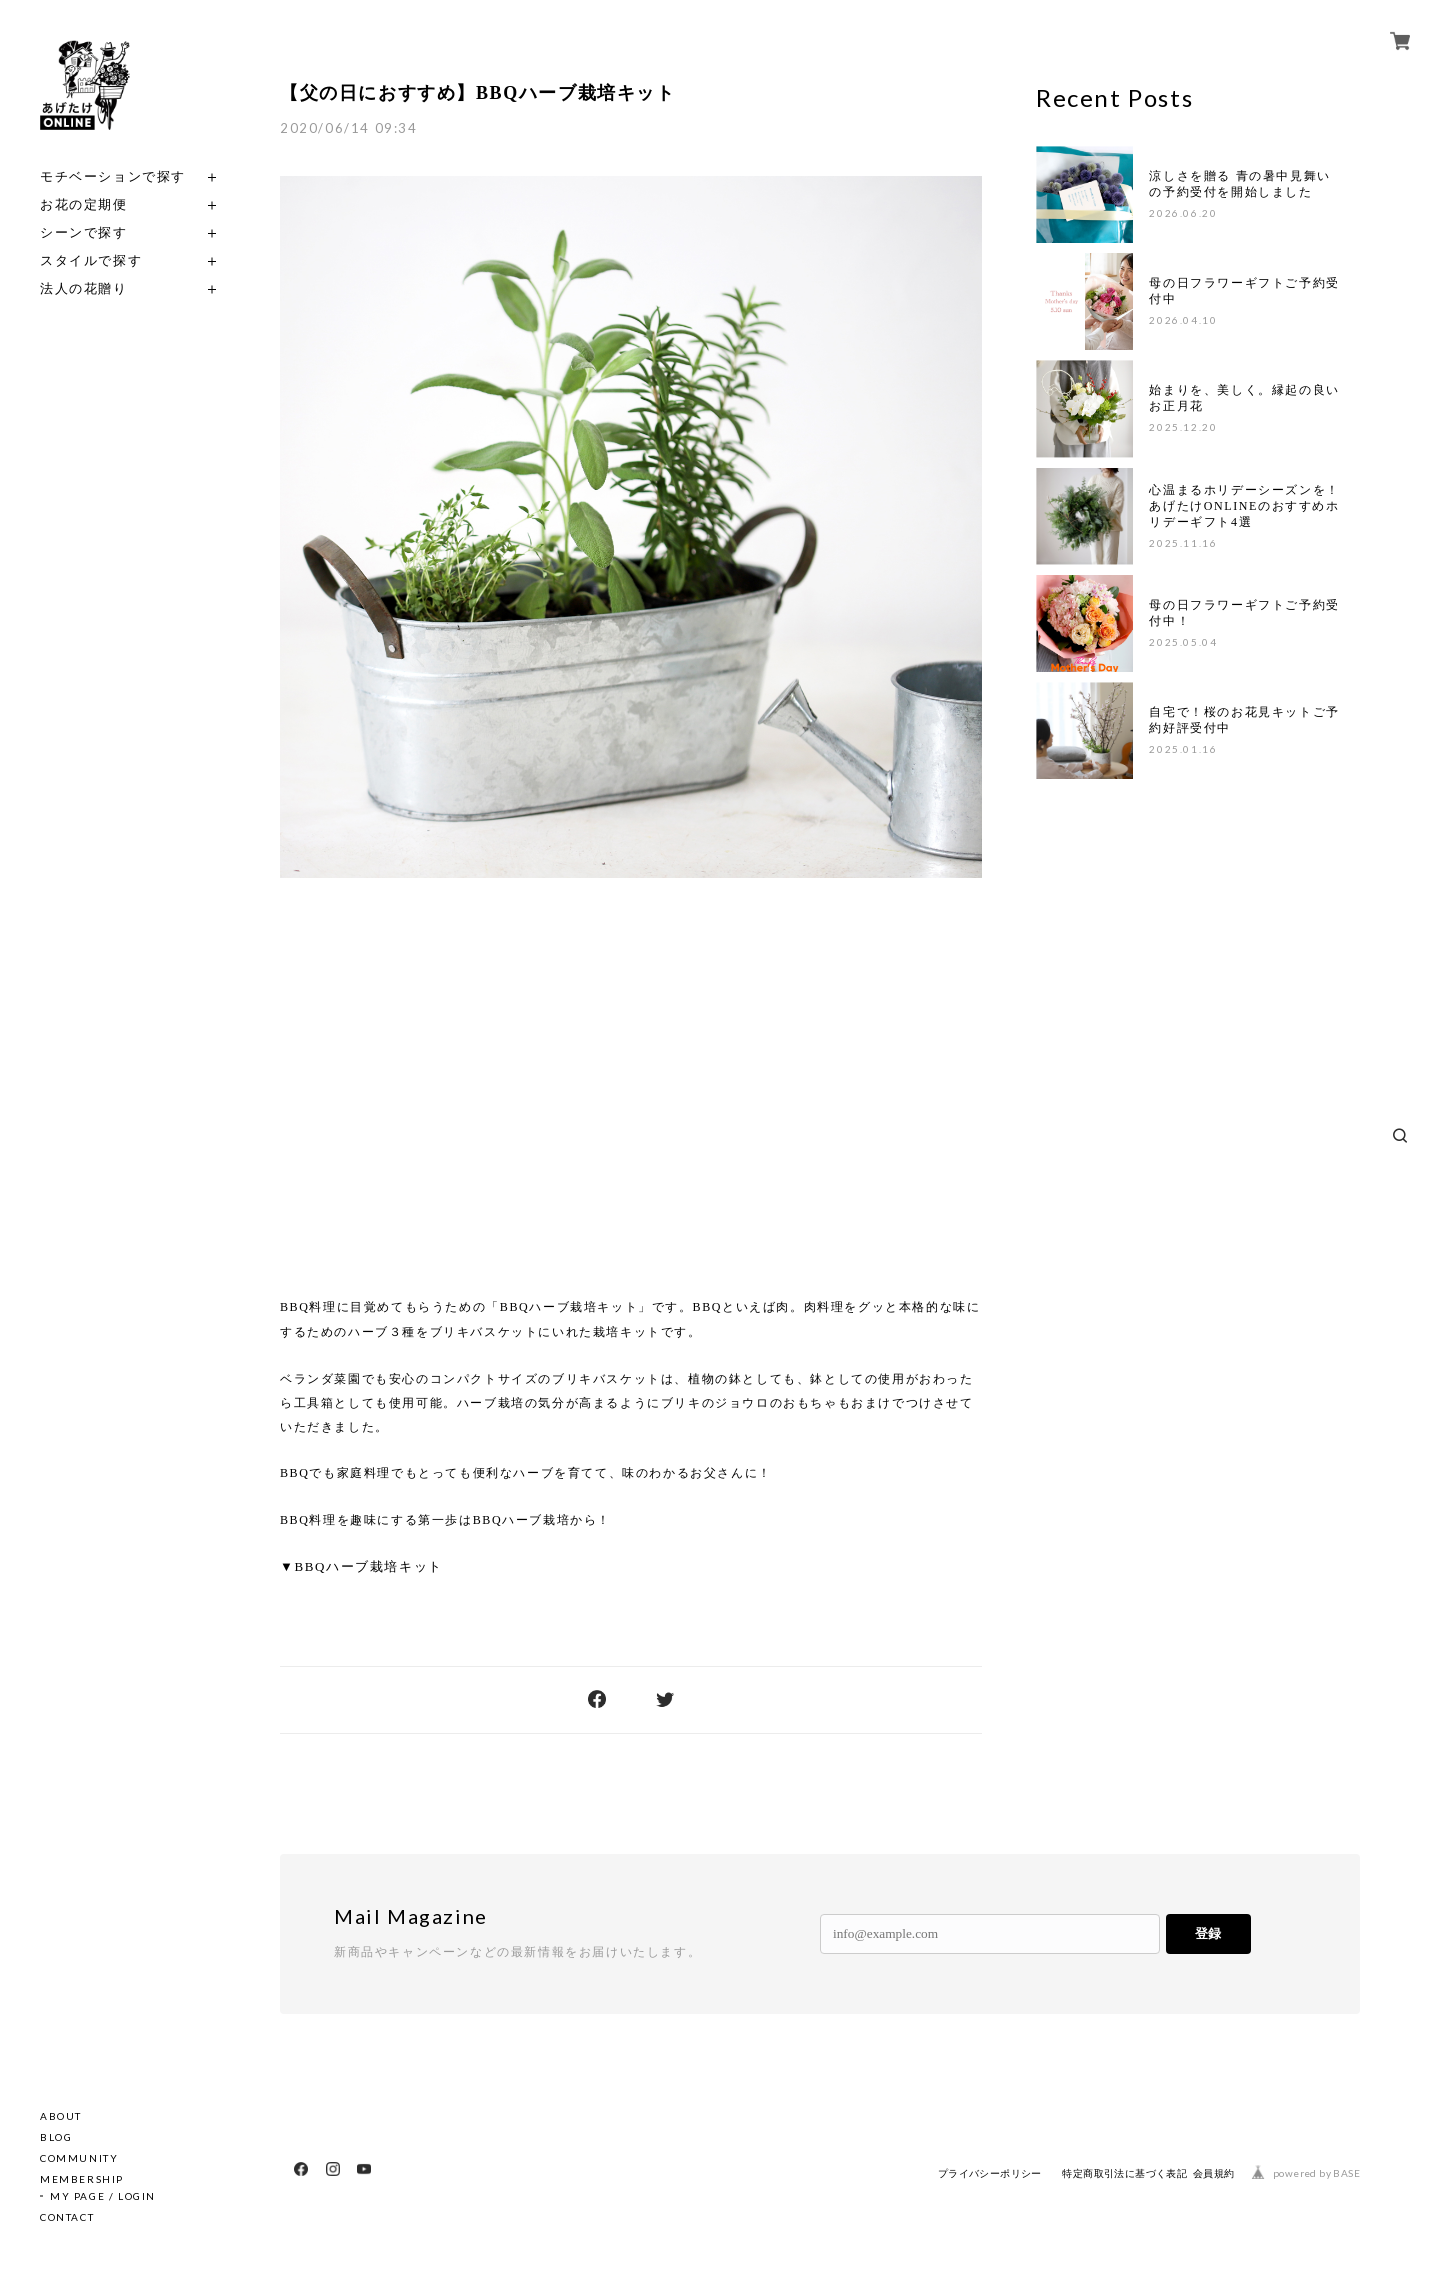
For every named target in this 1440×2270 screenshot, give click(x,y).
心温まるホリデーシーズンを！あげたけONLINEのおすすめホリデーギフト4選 (1244, 506)
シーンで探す (84, 232)
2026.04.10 (1183, 320)
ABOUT (61, 2116)
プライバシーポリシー (990, 2173)
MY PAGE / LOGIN (103, 2196)
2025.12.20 (1183, 427)
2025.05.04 (1183, 642)
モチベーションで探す (113, 176)
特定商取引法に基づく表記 (1124, 2173)
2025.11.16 (1183, 543)
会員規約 (1214, 2173)
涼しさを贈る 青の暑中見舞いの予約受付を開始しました (1239, 184)
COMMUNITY (79, 2158)
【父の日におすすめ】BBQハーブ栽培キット (478, 93)
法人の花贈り (84, 288)
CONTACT (67, 2217)
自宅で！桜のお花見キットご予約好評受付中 (1244, 720)
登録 (1208, 1933)
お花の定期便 (84, 204)
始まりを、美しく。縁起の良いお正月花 (1244, 398)
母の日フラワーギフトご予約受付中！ (1244, 613)
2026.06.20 (1183, 213)
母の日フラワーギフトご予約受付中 (1244, 291)
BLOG (56, 2137)
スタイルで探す (91, 260)
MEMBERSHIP (82, 2179)
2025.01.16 (1183, 749)
